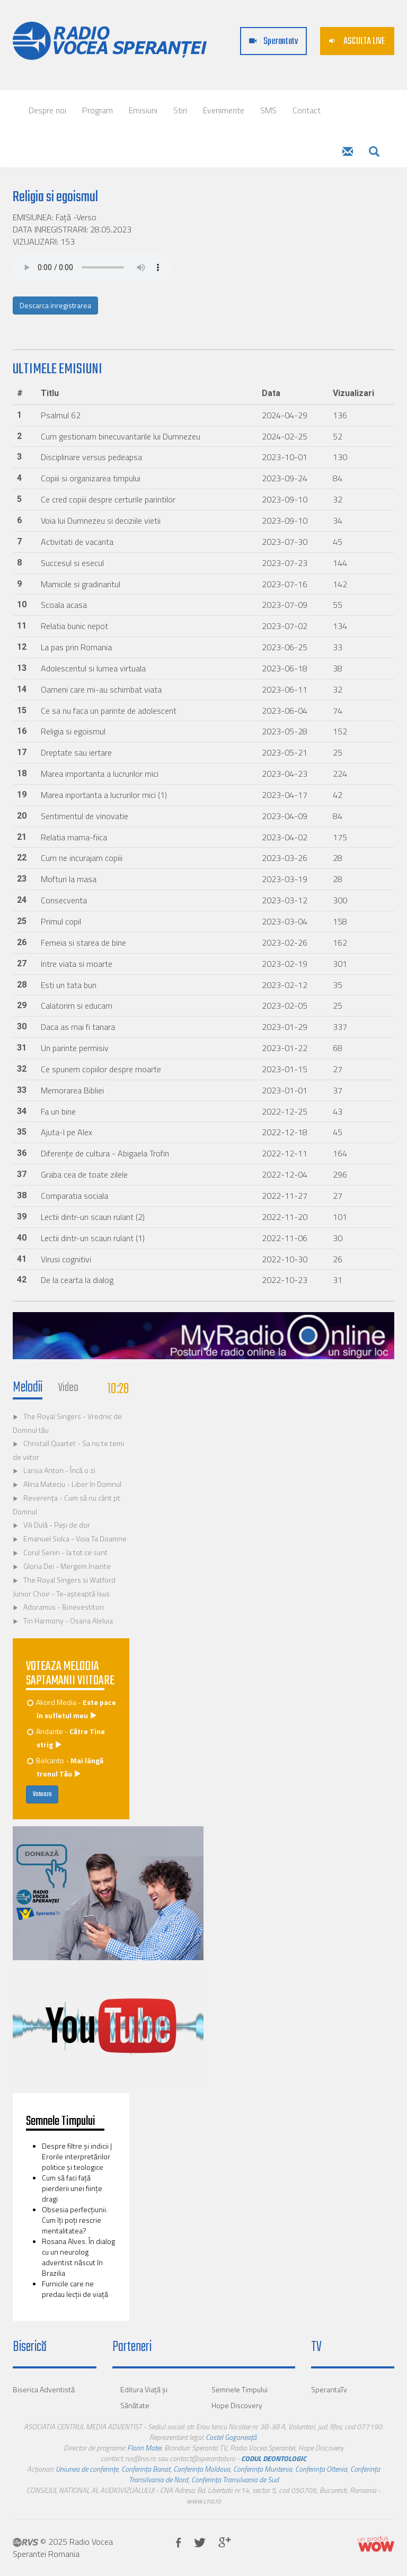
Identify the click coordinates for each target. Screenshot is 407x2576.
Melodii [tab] (27, 1387)
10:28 (118, 1389)
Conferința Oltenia (321, 2468)
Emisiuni (143, 110)
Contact (307, 110)
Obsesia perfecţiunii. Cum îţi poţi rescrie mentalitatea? (75, 2220)
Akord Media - (72, 1709)
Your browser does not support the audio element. (92, 267)
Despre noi (47, 110)
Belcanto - (65, 1767)
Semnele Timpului (239, 2389)
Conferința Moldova (201, 2468)
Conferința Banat (145, 2468)
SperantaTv (329, 2389)
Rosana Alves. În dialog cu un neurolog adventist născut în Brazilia (78, 2257)
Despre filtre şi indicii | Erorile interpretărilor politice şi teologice (77, 2156)
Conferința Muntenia (262, 2468)
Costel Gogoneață (231, 2437)
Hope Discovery (236, 2405)
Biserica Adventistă (44, 2389)
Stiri (180, 110)
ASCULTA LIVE (357, 41)
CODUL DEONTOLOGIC (273, 2458)
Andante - (66, 1738)
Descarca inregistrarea (55, 305)
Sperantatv (273, 41)
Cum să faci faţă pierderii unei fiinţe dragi (72, 2188)
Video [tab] (68, 1387)
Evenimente (223, 110)
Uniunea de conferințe (87, 2468)
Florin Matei (144, 2447)
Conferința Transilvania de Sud (235, 2479)
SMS (268, 110)
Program (97, 110)
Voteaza (42, 1794)
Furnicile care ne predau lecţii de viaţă (75, 2289)
